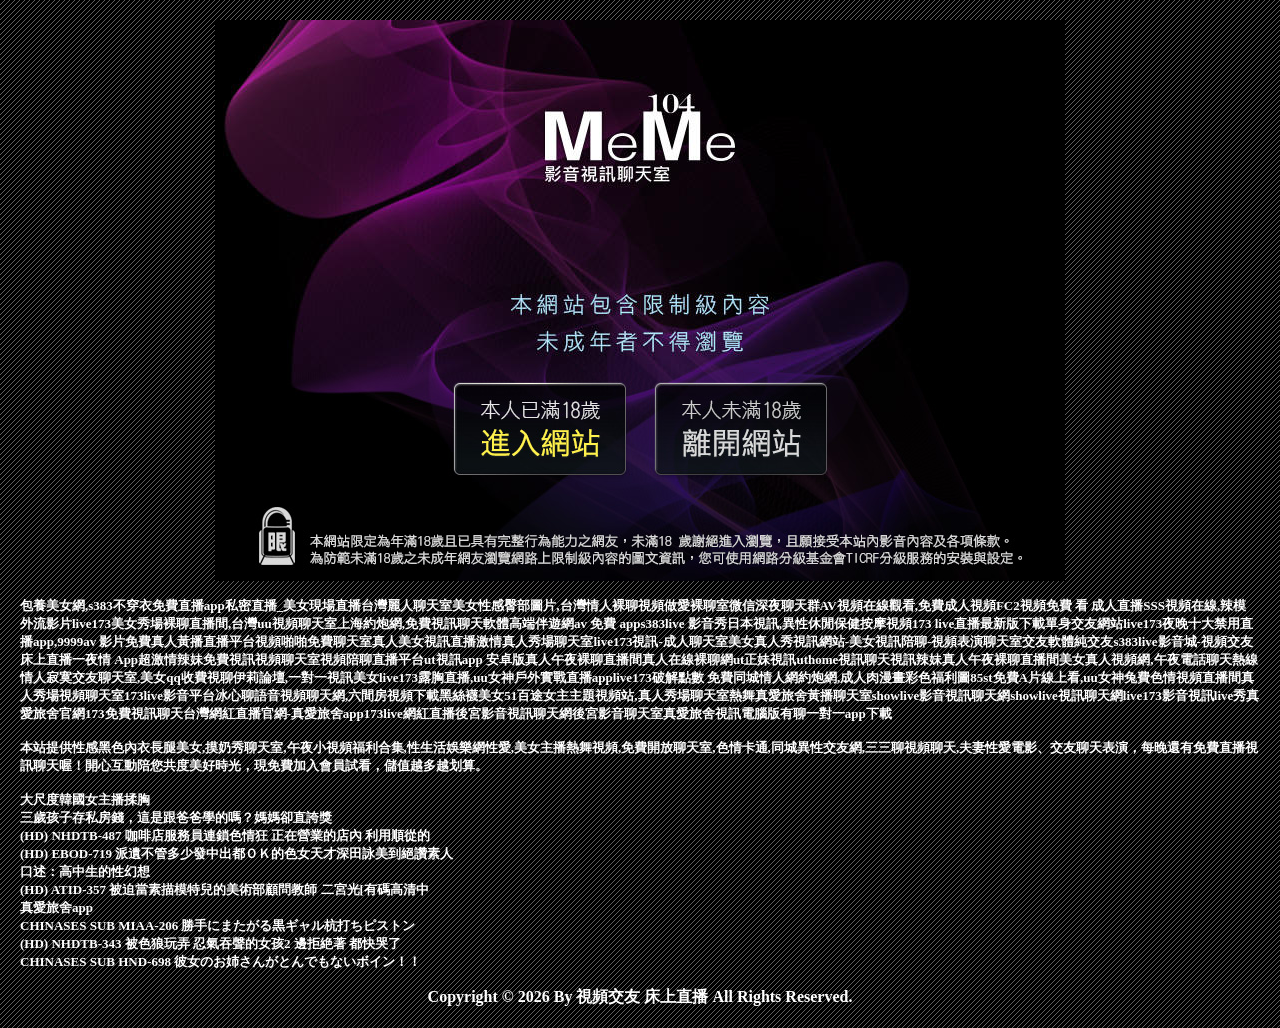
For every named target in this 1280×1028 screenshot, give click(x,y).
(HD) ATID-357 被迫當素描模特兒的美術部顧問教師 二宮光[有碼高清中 (224, 889)
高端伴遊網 (541, 623)
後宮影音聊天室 (617, 713)
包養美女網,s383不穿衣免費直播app (122, 605)
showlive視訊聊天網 (1066, 695)
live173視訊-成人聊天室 (660, 641)
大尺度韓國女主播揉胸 (85, 799)
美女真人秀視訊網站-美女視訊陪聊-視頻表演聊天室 (875, 641)
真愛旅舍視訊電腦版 (721, 713)
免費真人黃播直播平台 (190, 641)
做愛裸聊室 (696, 605)
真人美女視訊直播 (424, 641)
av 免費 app (607, 623)
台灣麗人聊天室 (406, 605)
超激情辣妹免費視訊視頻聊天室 (229, 659)
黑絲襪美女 (471, 695)
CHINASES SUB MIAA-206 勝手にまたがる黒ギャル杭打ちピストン (217, 925)
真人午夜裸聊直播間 (1000, 659)
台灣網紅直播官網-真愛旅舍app (273, 713)
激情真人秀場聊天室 (534, 641)
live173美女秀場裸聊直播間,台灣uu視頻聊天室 (204, 623)
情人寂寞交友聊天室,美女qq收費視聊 (126, 677)
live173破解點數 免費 (673, 677)
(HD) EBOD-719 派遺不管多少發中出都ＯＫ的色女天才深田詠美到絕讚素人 (236, 853)
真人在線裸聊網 (687, 659)
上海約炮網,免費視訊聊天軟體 (423, 623)
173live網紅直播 (409, 713)
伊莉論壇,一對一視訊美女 (306, 677)
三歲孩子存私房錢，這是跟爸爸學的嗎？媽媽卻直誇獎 (176, 817)
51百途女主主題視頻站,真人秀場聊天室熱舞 (629, 695)
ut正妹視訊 (765, 659)
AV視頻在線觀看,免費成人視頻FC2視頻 (933, 605)
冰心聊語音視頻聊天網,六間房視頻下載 (327, 695)
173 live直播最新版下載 (978, 623)
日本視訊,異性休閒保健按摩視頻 (819, 623)
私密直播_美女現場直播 (293, 605)
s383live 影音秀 (683, 623)
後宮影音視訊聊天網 (513, 713)
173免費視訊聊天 (134, 713)
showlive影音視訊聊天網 (941, 695)
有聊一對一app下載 (836, 713)
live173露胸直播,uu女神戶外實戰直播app (496, 677)
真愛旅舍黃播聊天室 (813, 695)
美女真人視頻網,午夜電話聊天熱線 (1158, 659)
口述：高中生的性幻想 (85, 871)
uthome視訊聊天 (843, 659)
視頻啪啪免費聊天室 (313, 641)
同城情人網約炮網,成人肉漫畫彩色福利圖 (851, 677)
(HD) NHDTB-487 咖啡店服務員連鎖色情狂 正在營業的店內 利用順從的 (225, 835)
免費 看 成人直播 (1095, 605)
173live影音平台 (169, 695)
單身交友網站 (1084, 623)
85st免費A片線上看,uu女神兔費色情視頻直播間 (1105, 677)
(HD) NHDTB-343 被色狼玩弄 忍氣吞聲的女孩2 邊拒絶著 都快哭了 (210, 943)
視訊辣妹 (916, 659)
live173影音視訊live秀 (1185, 695)
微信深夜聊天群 (774, 605)
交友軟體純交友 (1067, 641)
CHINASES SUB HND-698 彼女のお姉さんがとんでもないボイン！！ (220, 961)
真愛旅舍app (56, 907)
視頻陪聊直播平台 (372, 659)
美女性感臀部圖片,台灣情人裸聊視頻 (557, 605)
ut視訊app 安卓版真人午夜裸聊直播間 (533, 659)
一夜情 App (105, 659)
